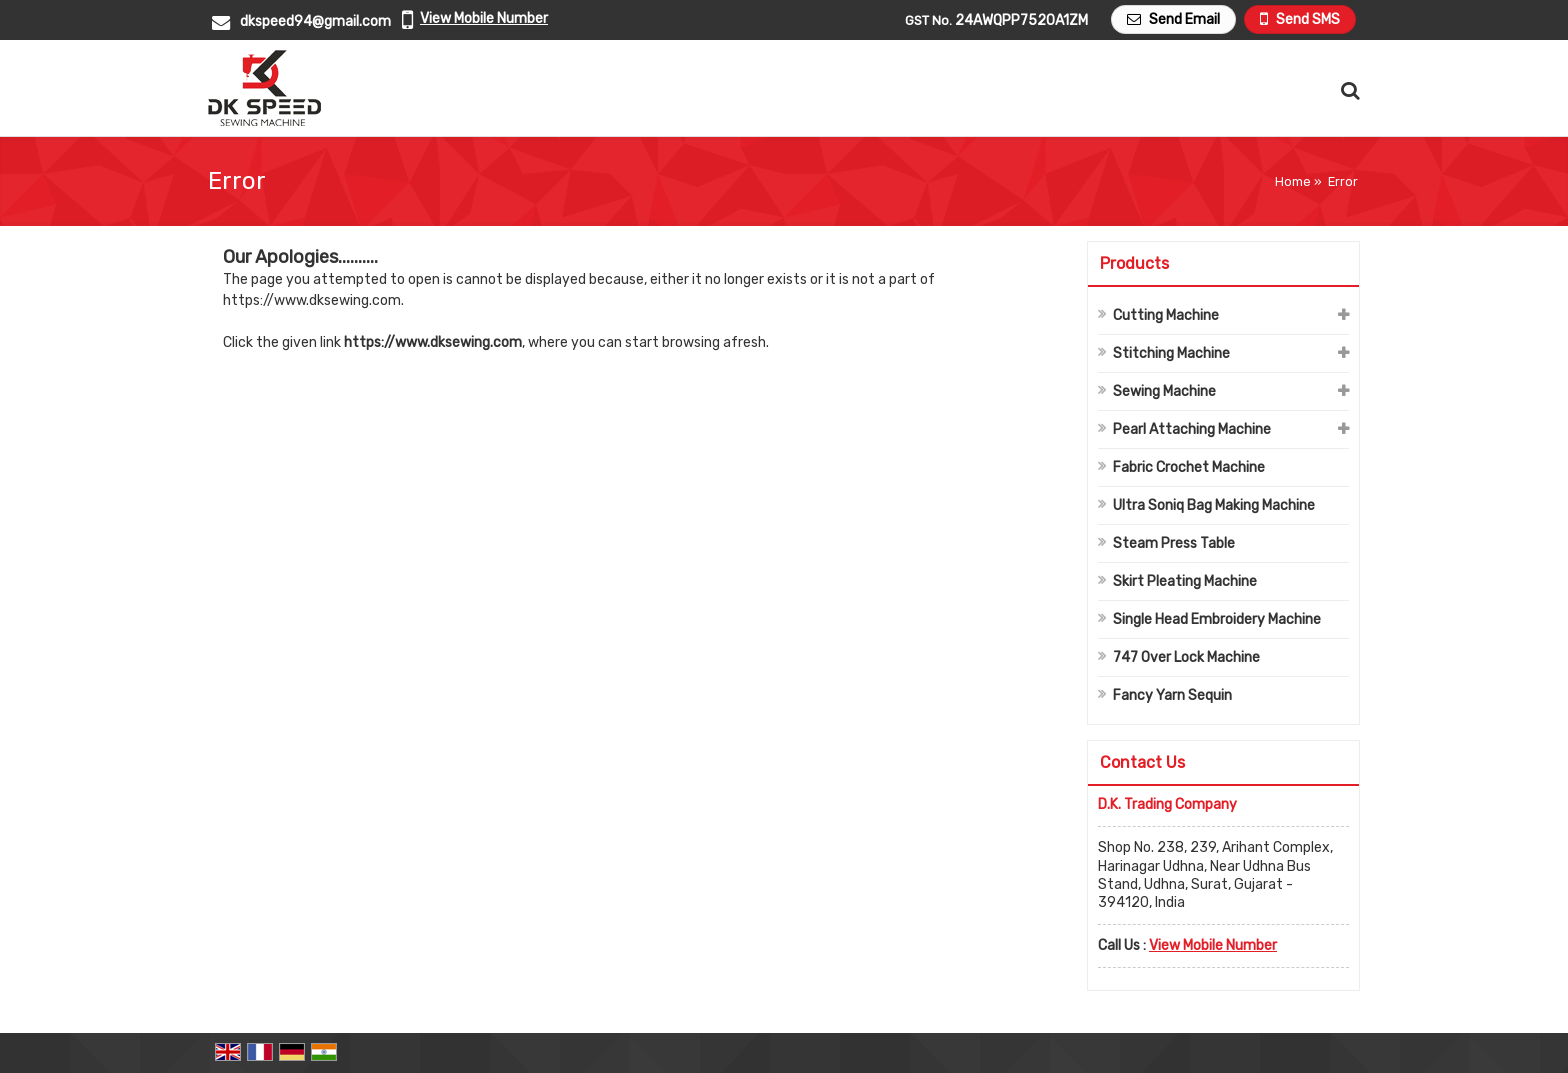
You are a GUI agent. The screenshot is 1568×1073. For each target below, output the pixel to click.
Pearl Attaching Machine (1192, 429)
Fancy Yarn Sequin (1172, 695)
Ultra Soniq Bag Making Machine (1214, 505)
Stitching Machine (1171, 353)
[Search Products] (1347, 90)
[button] (484, 18)
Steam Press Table (1174, 543)
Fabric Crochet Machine (1189, 467)
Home (1293, 181)
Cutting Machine (1166, 315)
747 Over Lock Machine (1186, 657)
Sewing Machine (1164, 391)
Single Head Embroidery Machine (1217, 619)
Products (1134, 263)
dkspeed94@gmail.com (315, 21)
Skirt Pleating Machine (1185, 581)
